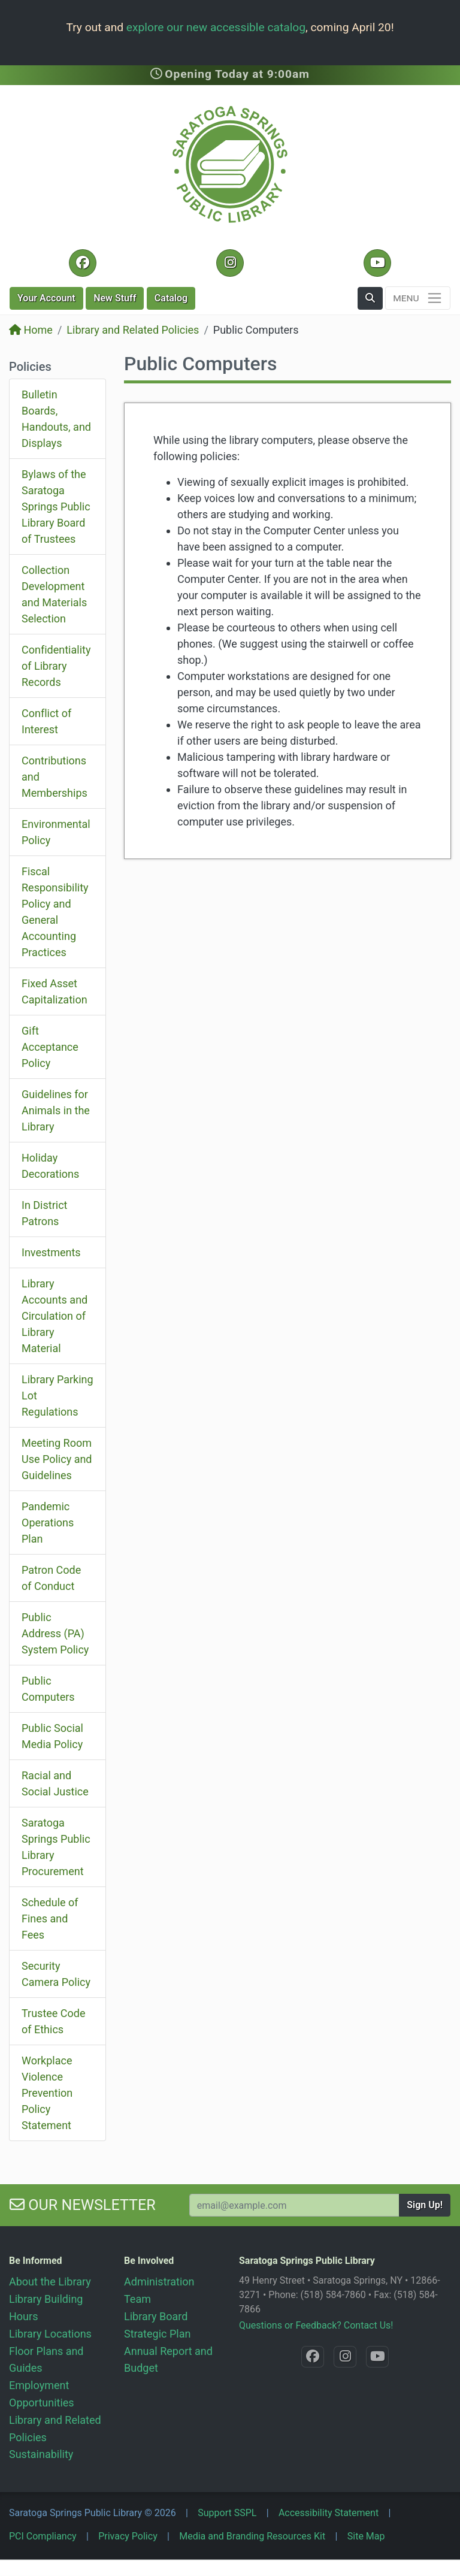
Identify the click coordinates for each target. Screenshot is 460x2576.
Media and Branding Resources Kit (252, 2536)
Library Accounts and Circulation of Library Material (54, 1315)
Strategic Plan (157, 2333)
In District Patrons (44, 1213)
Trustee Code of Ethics (54, 2021)
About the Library (50, 2281)
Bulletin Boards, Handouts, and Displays (56, 418)
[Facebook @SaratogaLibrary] (82, 263)
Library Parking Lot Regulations (57, 1395)
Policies (30, 366)
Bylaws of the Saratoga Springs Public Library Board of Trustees (56, 506)
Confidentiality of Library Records (56, 665)
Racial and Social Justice (55, 1783)
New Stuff (114, 298)
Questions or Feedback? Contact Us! (316, 2325)
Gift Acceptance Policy (50, 1046)
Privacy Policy (128, 2536)
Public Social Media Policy (52, 1736)
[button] (370, 298)
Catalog (171, 298)
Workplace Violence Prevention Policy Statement (47, 2092)
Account (46, 298)
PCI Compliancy (43, 2536)
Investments (51, 1252)
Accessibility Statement (329, 2512)
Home (31, 329)
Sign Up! (425, 2205)
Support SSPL (227, 2512)
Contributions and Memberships (54, 776)
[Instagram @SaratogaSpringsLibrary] (229, 263)
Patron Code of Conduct (51, 1578)
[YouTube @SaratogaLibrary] (377, 263)
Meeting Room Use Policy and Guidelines (57, 1459)
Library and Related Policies (132, 329)
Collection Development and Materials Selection (54, 594)
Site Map (366, 2536)
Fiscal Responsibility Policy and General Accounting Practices (55, 912)
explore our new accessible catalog (215, 27)
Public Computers (48, 1688)
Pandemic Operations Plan (48, 1522)
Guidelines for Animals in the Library (56, 1110)
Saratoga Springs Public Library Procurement (56, 1846)
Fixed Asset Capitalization (54, 991)
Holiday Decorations (50, 1165)
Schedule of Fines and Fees (50, 1918)
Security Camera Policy (56, 1974)
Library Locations (50, 2333)
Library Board (155, 2316)
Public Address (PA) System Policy (55, 1633)
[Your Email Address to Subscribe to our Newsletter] (294, 2205)
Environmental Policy (56, 832)
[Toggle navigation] (417, 298)
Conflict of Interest (46, 721)
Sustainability (41, 2454)
